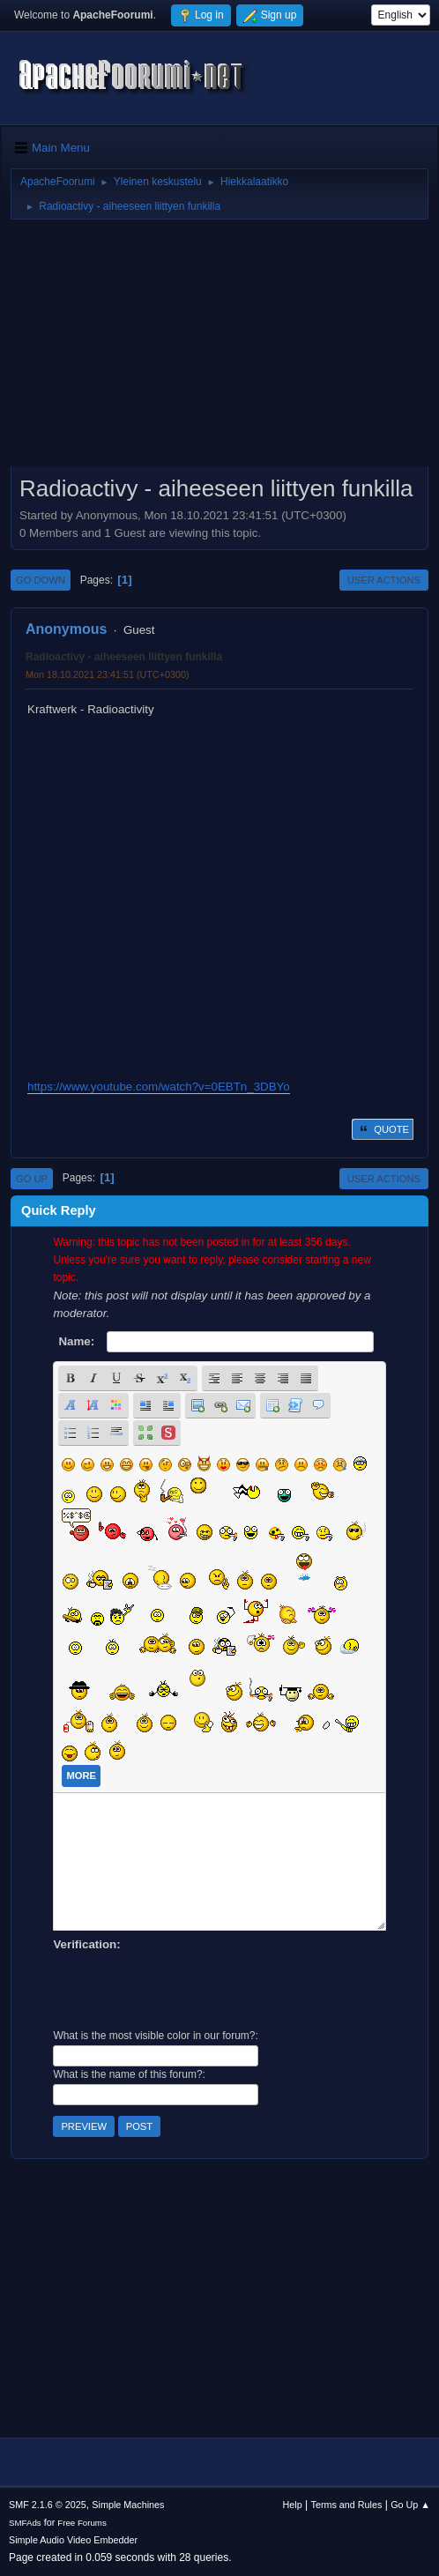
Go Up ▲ (410, 2504)
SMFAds (25, 2523)
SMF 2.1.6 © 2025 (47, 2504)
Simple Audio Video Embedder (73, 2540)
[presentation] (187, 1988)
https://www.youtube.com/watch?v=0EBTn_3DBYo (158, 1086)
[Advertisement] (219, 349)
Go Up (32, 1178)
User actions (383, 580)
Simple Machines (128, 2504)
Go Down (40, 580)
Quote (382, 1129)
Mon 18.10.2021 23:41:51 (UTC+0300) (108, 674)
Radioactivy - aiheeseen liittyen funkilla (124, 657)
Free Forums (82, 2523)
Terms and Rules (347, 2504)
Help (292, 2504)
